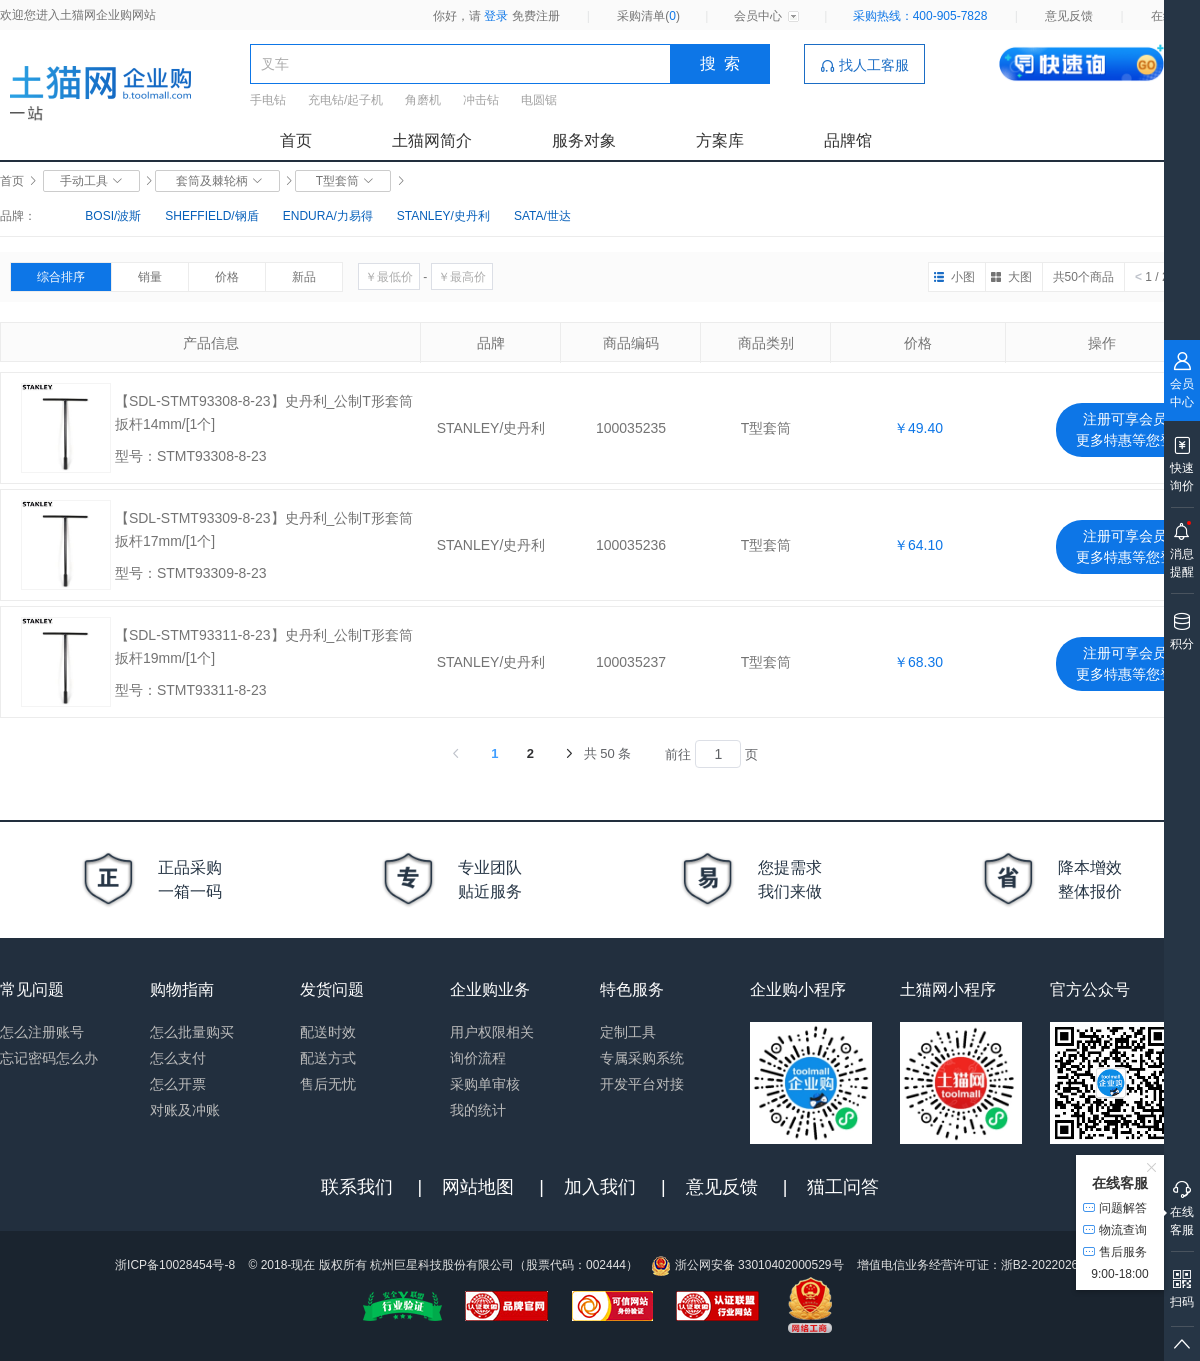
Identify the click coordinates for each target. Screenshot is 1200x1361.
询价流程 (478, 1058)
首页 (296, 140)
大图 (1020, 277)
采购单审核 (485, 1084)
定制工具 (628, 1032)
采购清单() (648, 16)
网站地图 (478, 1187)
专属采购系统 (642, 1058)
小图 (963, 277)
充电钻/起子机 (345, 100)
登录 (496, 16)
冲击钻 (481, 100)
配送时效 (328, 1032)
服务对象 (584, 140)
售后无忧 (328, 1084)
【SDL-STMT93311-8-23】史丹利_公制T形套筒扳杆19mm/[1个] (264, 646)
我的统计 (478, 1110)
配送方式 (328, 1058)
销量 (150, 277)
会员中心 (758, 16)
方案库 (720, 140)
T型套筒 (343, 181)
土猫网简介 (432, 140)
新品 (304, 277)
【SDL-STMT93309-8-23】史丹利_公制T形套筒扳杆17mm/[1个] (264, 529)
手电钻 (268, 100)
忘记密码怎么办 (49, 1058)
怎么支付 (178, 1058)
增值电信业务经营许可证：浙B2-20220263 (971, 1265)
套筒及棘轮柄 (217, 181)
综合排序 (61, 277)
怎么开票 (178, 1084)
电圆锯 (539, 100)
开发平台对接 (642, 1084)
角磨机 (423, 100)
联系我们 (357, 1187)
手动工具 (91, 181)
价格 (227, 277)
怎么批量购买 (192, 1032)
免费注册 (536, 16)
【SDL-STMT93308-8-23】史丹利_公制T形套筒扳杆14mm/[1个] (264, 412)
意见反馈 (1069, 16)
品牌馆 (848, 140)
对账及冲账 (185, 1110)
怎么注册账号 (42, 1032)
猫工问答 (843, 1187)
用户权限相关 (492, 1032)
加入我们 (600, 1187)
